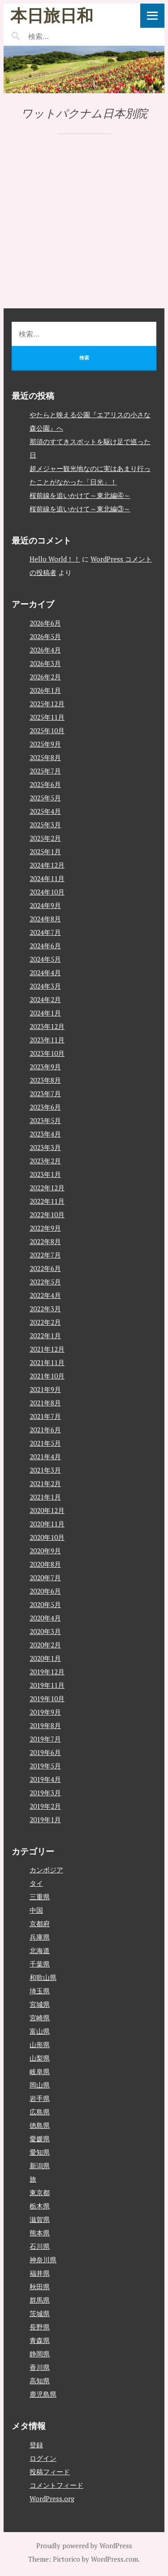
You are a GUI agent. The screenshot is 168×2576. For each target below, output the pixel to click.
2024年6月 (45, 945)
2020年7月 (45, 1577)
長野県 (40, 2326)
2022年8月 (45, 1241)
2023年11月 (47, 1039)
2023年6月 (45, 1106)
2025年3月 (45, 824)
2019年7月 (45, 1738)
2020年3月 (45, 1631)
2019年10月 (47, 1698)
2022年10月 (47, 1214)
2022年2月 (45, 1322)
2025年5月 (45, 797)
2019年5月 (45, 1765)
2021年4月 (45, 1456)
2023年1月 (45, 1174)
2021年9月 (45, 1389)
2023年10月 (47, 1053)
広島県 (40, 2111)
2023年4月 (45, 1133)
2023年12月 (47, 1026)
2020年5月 (45, 1604)
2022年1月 (45, 1335)
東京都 (40, 2192)
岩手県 (40, 2098)
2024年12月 (47, 864)
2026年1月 (45, 690)
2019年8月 (45, 1725)
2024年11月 (47, 878)
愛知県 (40, 2152)
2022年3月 (45, 1308)
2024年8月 (45, 918)
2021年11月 (47, 1362)
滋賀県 (40, 2219)
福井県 (40, 2273)
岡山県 (40, 2084)
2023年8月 (45, 1080)
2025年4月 (45, 811)
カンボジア (46, 1869)
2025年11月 (47, 717)
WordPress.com (114, 2558)
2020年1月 (45, 1658)
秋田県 (40, 2286)
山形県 (40, 2044)
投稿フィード (50, 2471)
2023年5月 (45, 1120)
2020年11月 (47, 1523)
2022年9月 (45, 1227)
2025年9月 (45, 743)
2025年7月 (45, 770)
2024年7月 (45, 932)
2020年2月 (45, 1644)
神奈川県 (43, 2259)
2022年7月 (45, 1254)
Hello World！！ (55, 558)
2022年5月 (45, 1281)
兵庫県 (40, 1936)
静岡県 (40, 2353)
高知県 (40, 2380)
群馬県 (40, 2299)
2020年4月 (45, 1617)
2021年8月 (45, 1402)
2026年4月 (45, 649)
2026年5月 (45, 636)
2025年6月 (45, 784)
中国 (36, 1910)
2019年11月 (47, 1685)
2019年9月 (45, 1711)
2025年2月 (45, 838)
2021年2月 (45, 1483)
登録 (36, 2444)
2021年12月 (47, 1348)
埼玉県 (40, 1990)
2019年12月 (47, 1671)
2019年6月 (45, 1752)
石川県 (40, 2246)
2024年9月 (45, 905)
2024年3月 (45, 985)
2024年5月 (45, 959)
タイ (36, 1883)
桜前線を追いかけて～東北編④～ (80, 495)
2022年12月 (47, 1187)
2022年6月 (45, 1268)
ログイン (43, 2458)
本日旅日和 (51, 15)
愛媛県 (40, 2138)
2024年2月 (45, 999)
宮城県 (40, 2004)
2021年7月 (45, 1416)
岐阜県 (40, 2071)
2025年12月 (47, 703)
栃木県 (40, 2205)
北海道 (40, 1950)
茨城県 (40, 2313)
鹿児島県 (43, 2394)
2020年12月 (47, 1510)
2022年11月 (47, 1201)
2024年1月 (45, 1012)
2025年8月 (45, 757)
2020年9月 (45, 1550)
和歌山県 (43, 1977)
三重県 (40, 1896)
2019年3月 (45, 1792)
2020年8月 (45, 1564)
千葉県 (40, 1963)
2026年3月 (45, 663)
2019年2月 (45, 1806)
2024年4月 (45, 972)
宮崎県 (40, 2017)
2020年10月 (47, 1537)
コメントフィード (56, 2485)
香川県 (40, 2367)
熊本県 (40, 2232)
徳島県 (40, 2125)
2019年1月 (45, 1819)
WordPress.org (52, 2498)
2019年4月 (45, 1779)
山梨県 (40, 2057)
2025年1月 (45, 851)
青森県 (40, 2340)
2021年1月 (45, 1496)
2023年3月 (45, 1147)
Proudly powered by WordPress (84, 2545)
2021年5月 (45, 1443)
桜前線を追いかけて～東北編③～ (80, 508)
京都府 (40, 1923)
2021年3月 (45, 1469)
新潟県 (40, 2165)
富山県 (40, 2031)
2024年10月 (47, 891)
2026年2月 (45, 676)
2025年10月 (47, 730)
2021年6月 (45, 1429)
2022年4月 (45, 1295)
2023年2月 (45, 1160)
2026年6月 (45, 622)
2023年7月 (45, 1093)
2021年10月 (47, 1375)
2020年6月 (45, 1590)
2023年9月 (45, 1066)
